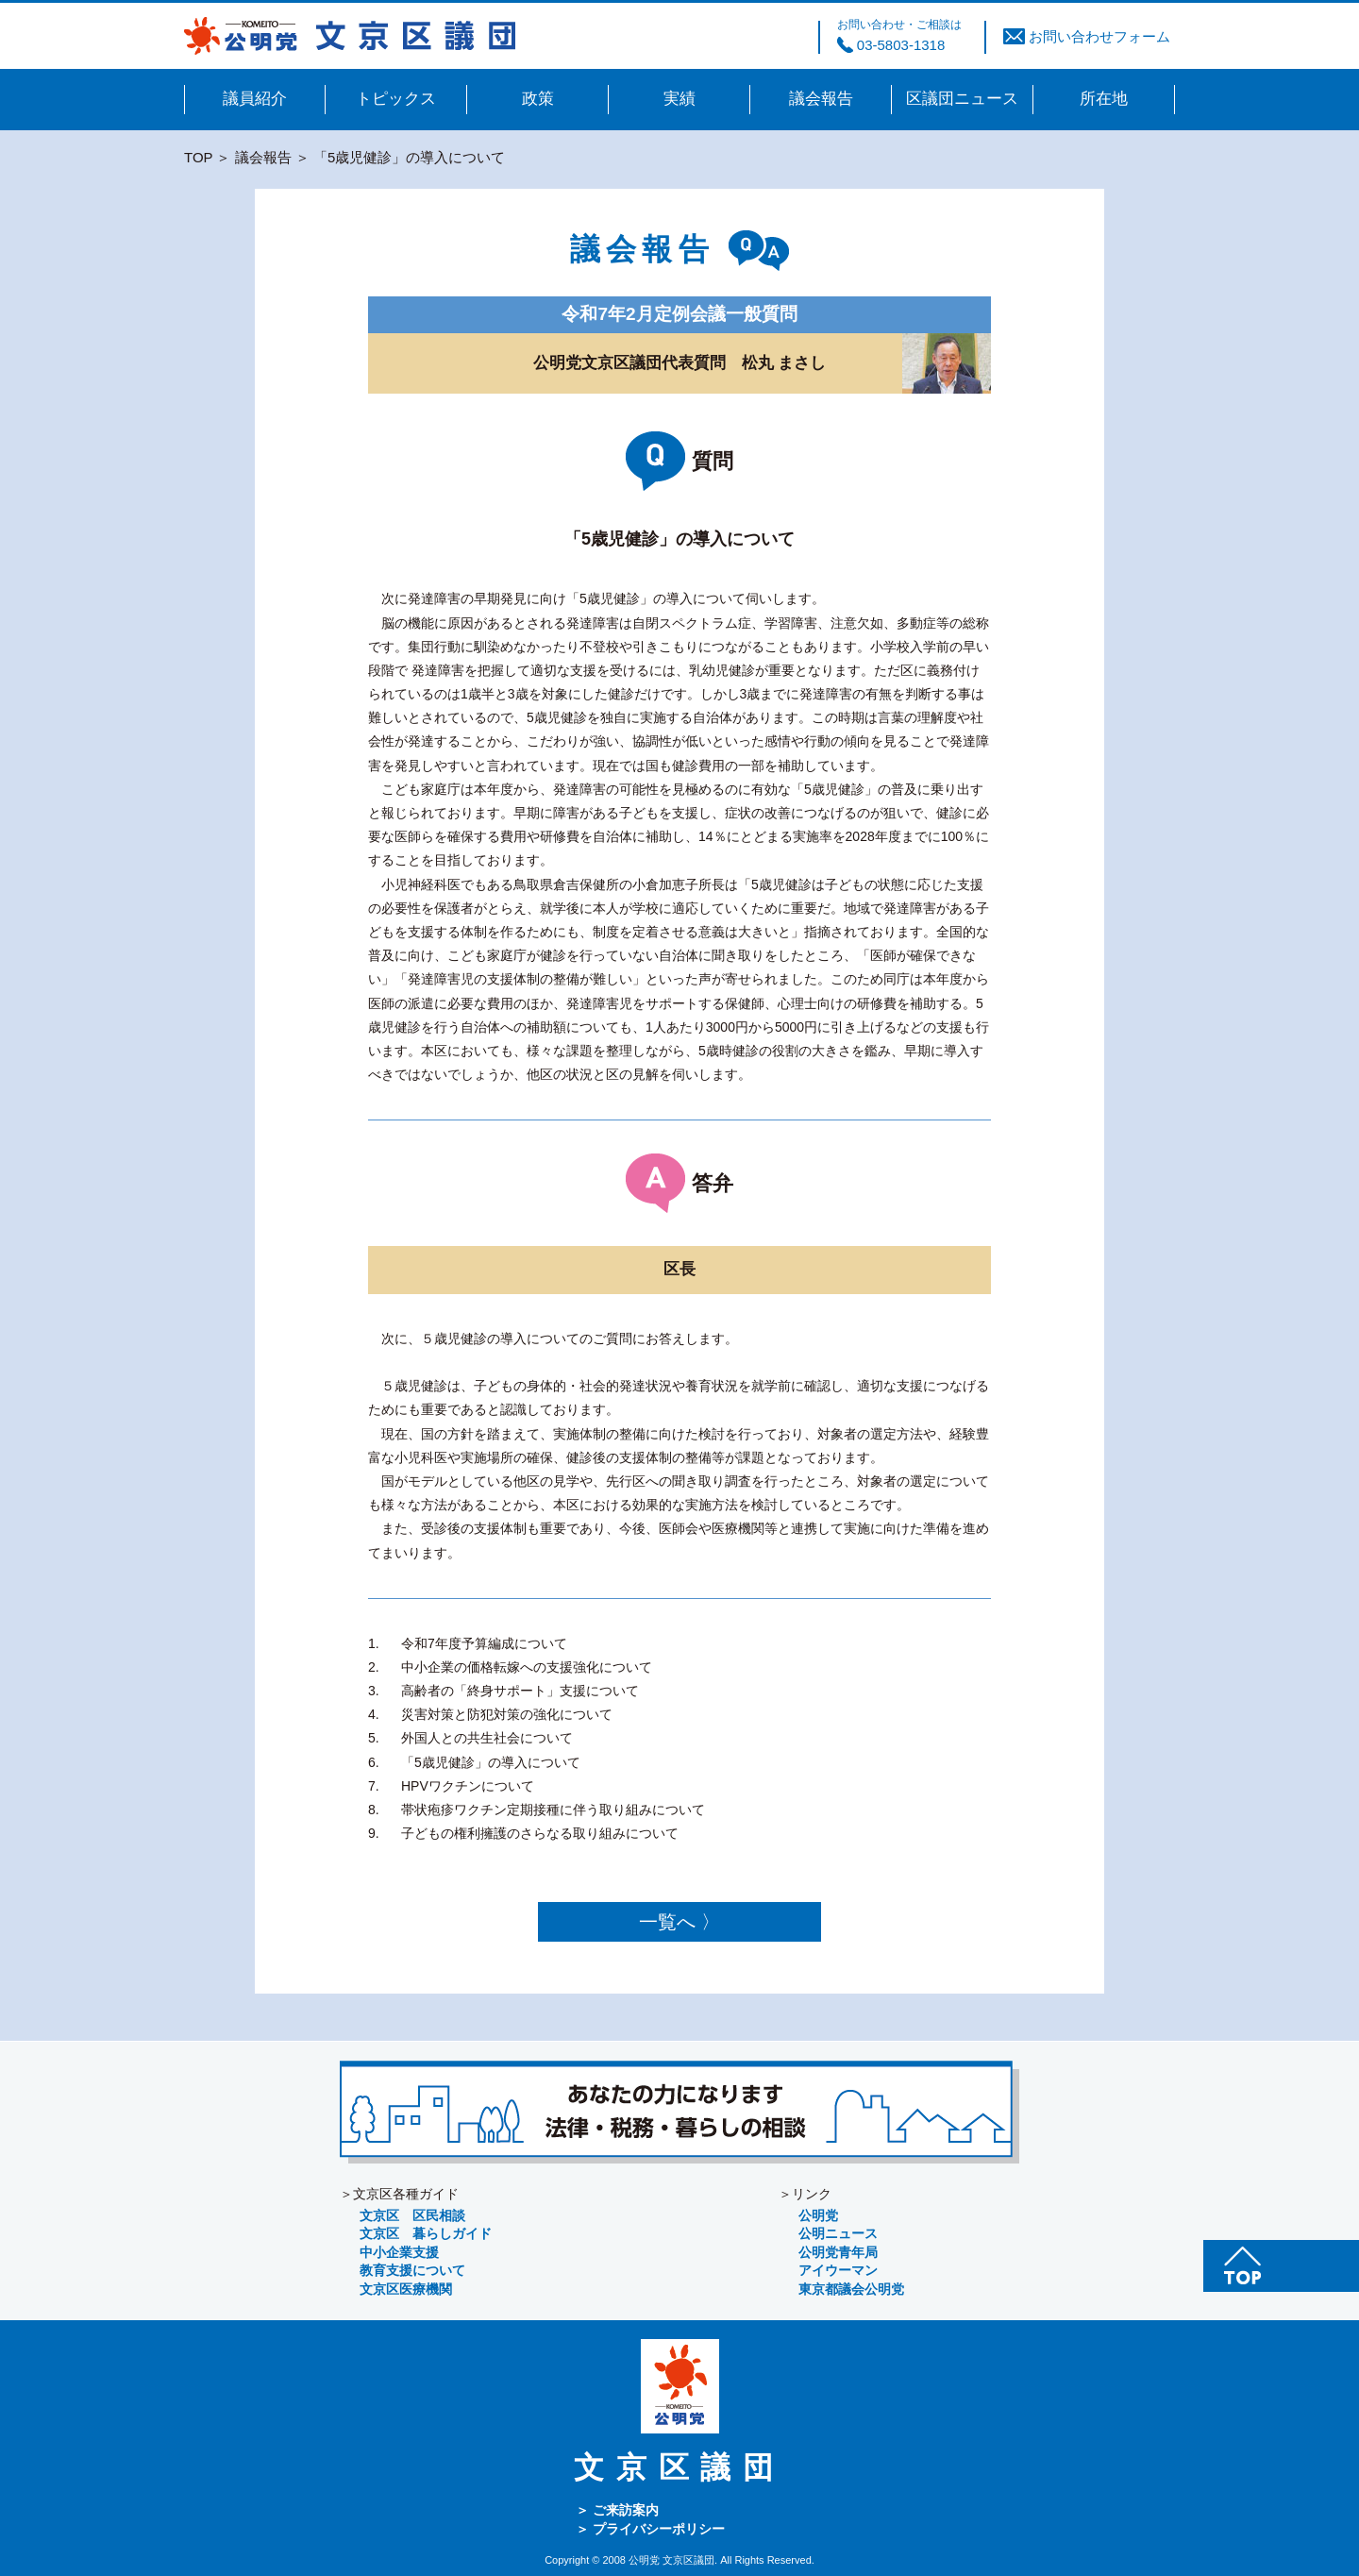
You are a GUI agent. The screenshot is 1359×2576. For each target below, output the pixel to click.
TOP (198, 157)
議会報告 (263, 157)
